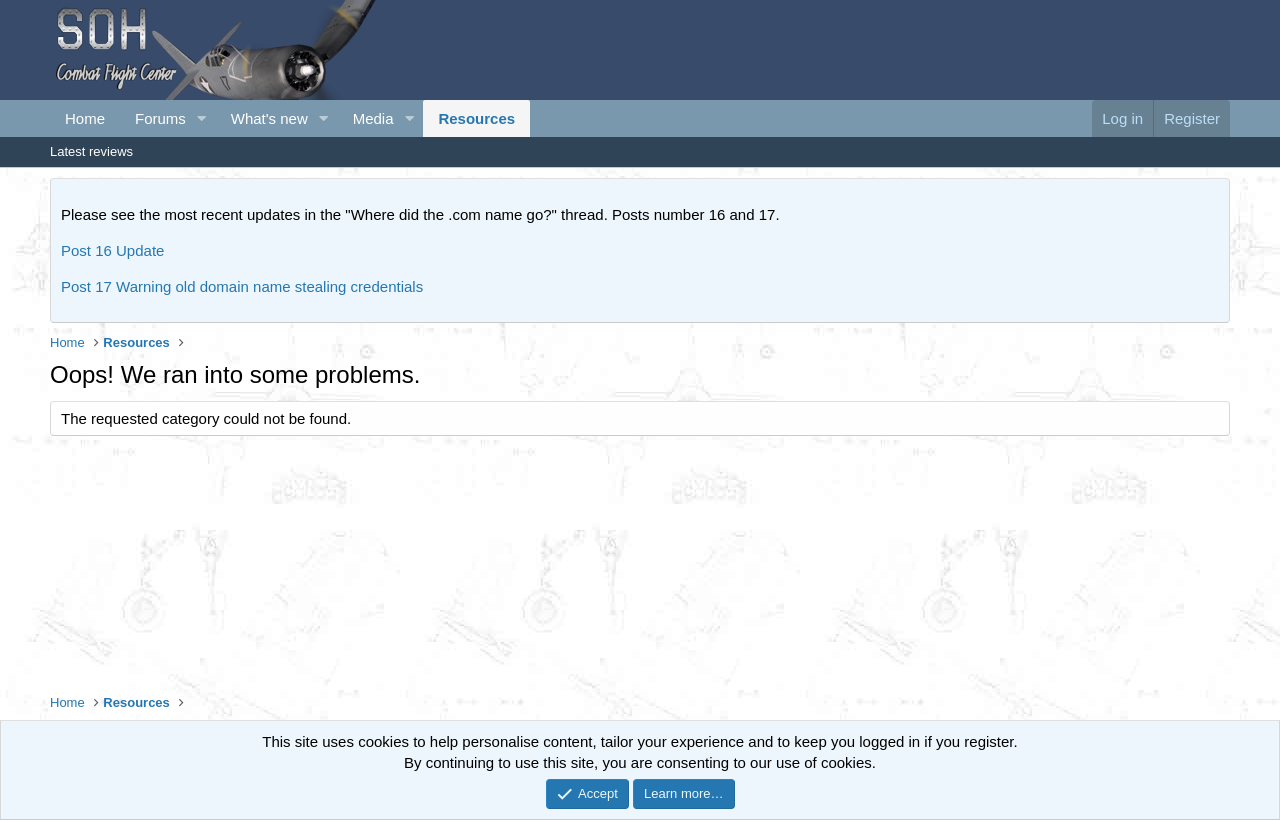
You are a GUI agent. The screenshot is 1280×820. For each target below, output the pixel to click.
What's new (269, 118)
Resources (476, 118)
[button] (202, 118)
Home (85, 118)
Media (373, 118)
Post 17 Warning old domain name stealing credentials (242, 286)
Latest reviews (91, 151)
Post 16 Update (112, 250)
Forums (160, 118)
